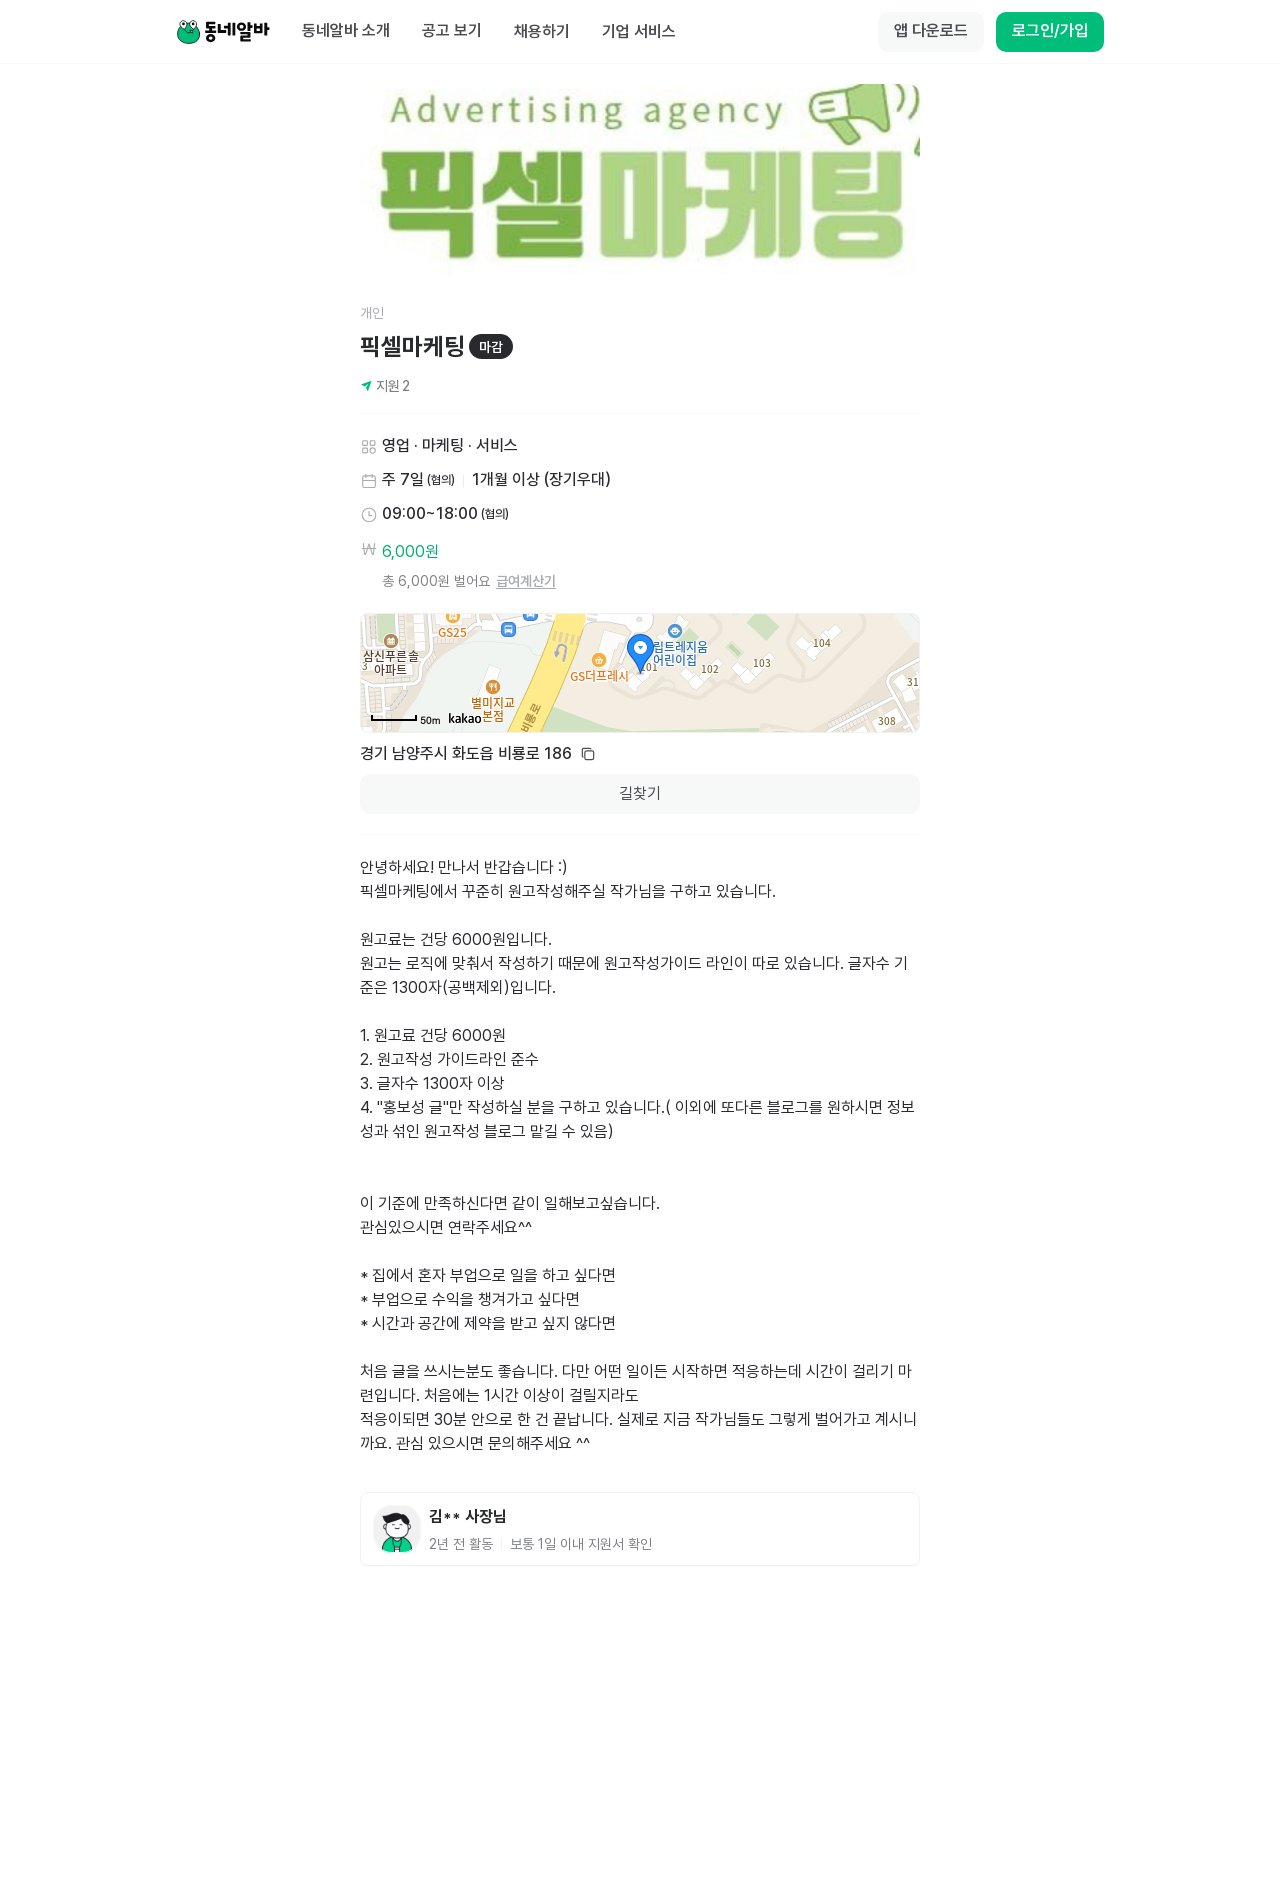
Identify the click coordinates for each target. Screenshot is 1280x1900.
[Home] (223, 32)
